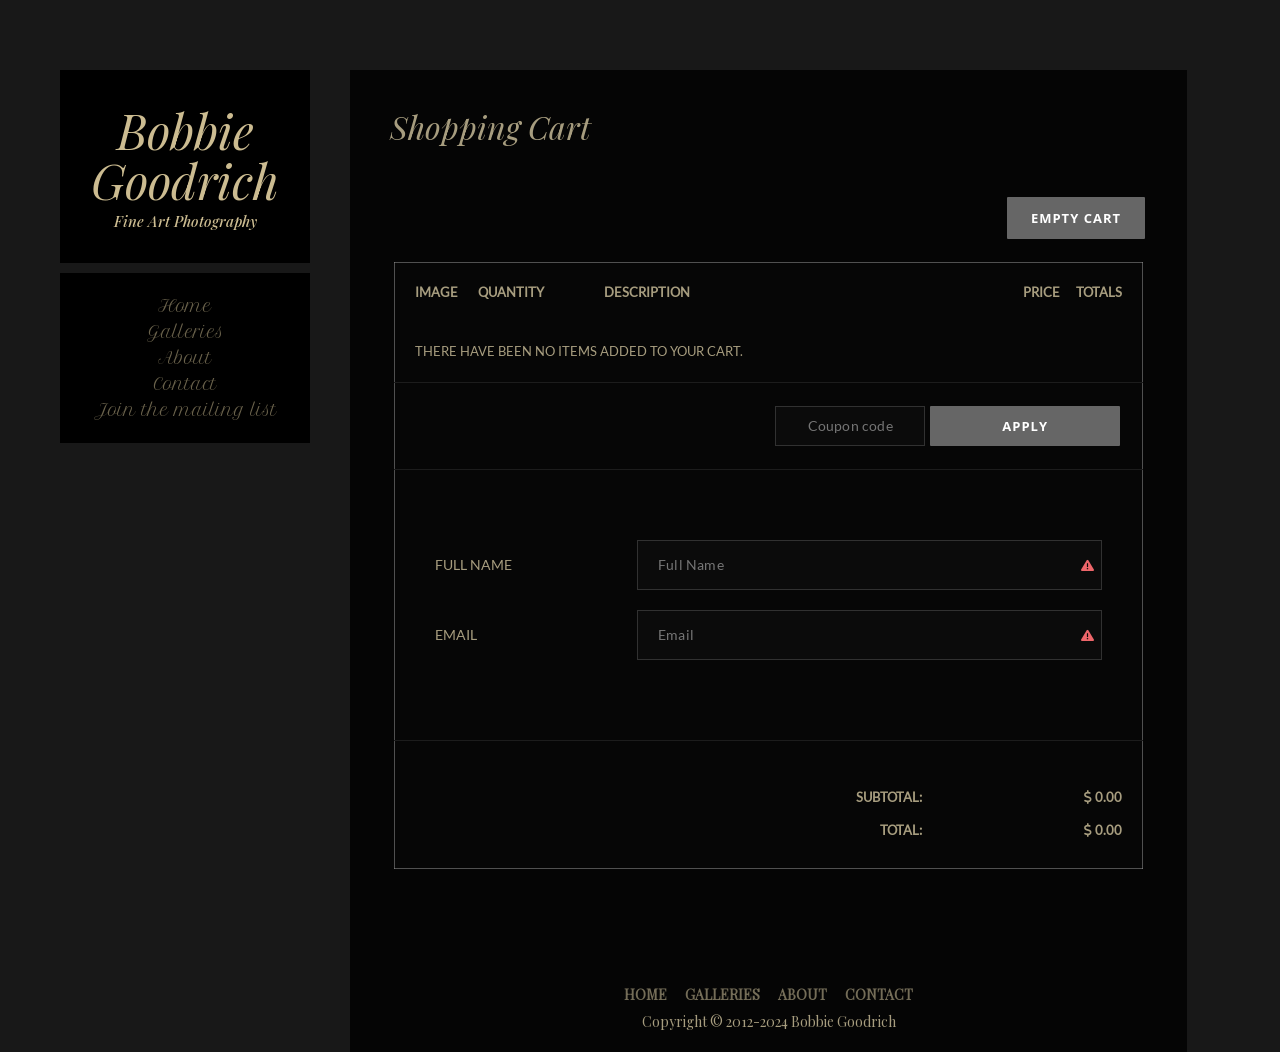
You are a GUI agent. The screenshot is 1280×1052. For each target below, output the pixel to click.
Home (645, 994)
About (802, 994)
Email (456, 634)
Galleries (722, 994)
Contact (879, 994)
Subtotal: (889, 797)
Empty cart (1076, 218)
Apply (1025, 426)
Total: (901, 830)
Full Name (473, 564)
